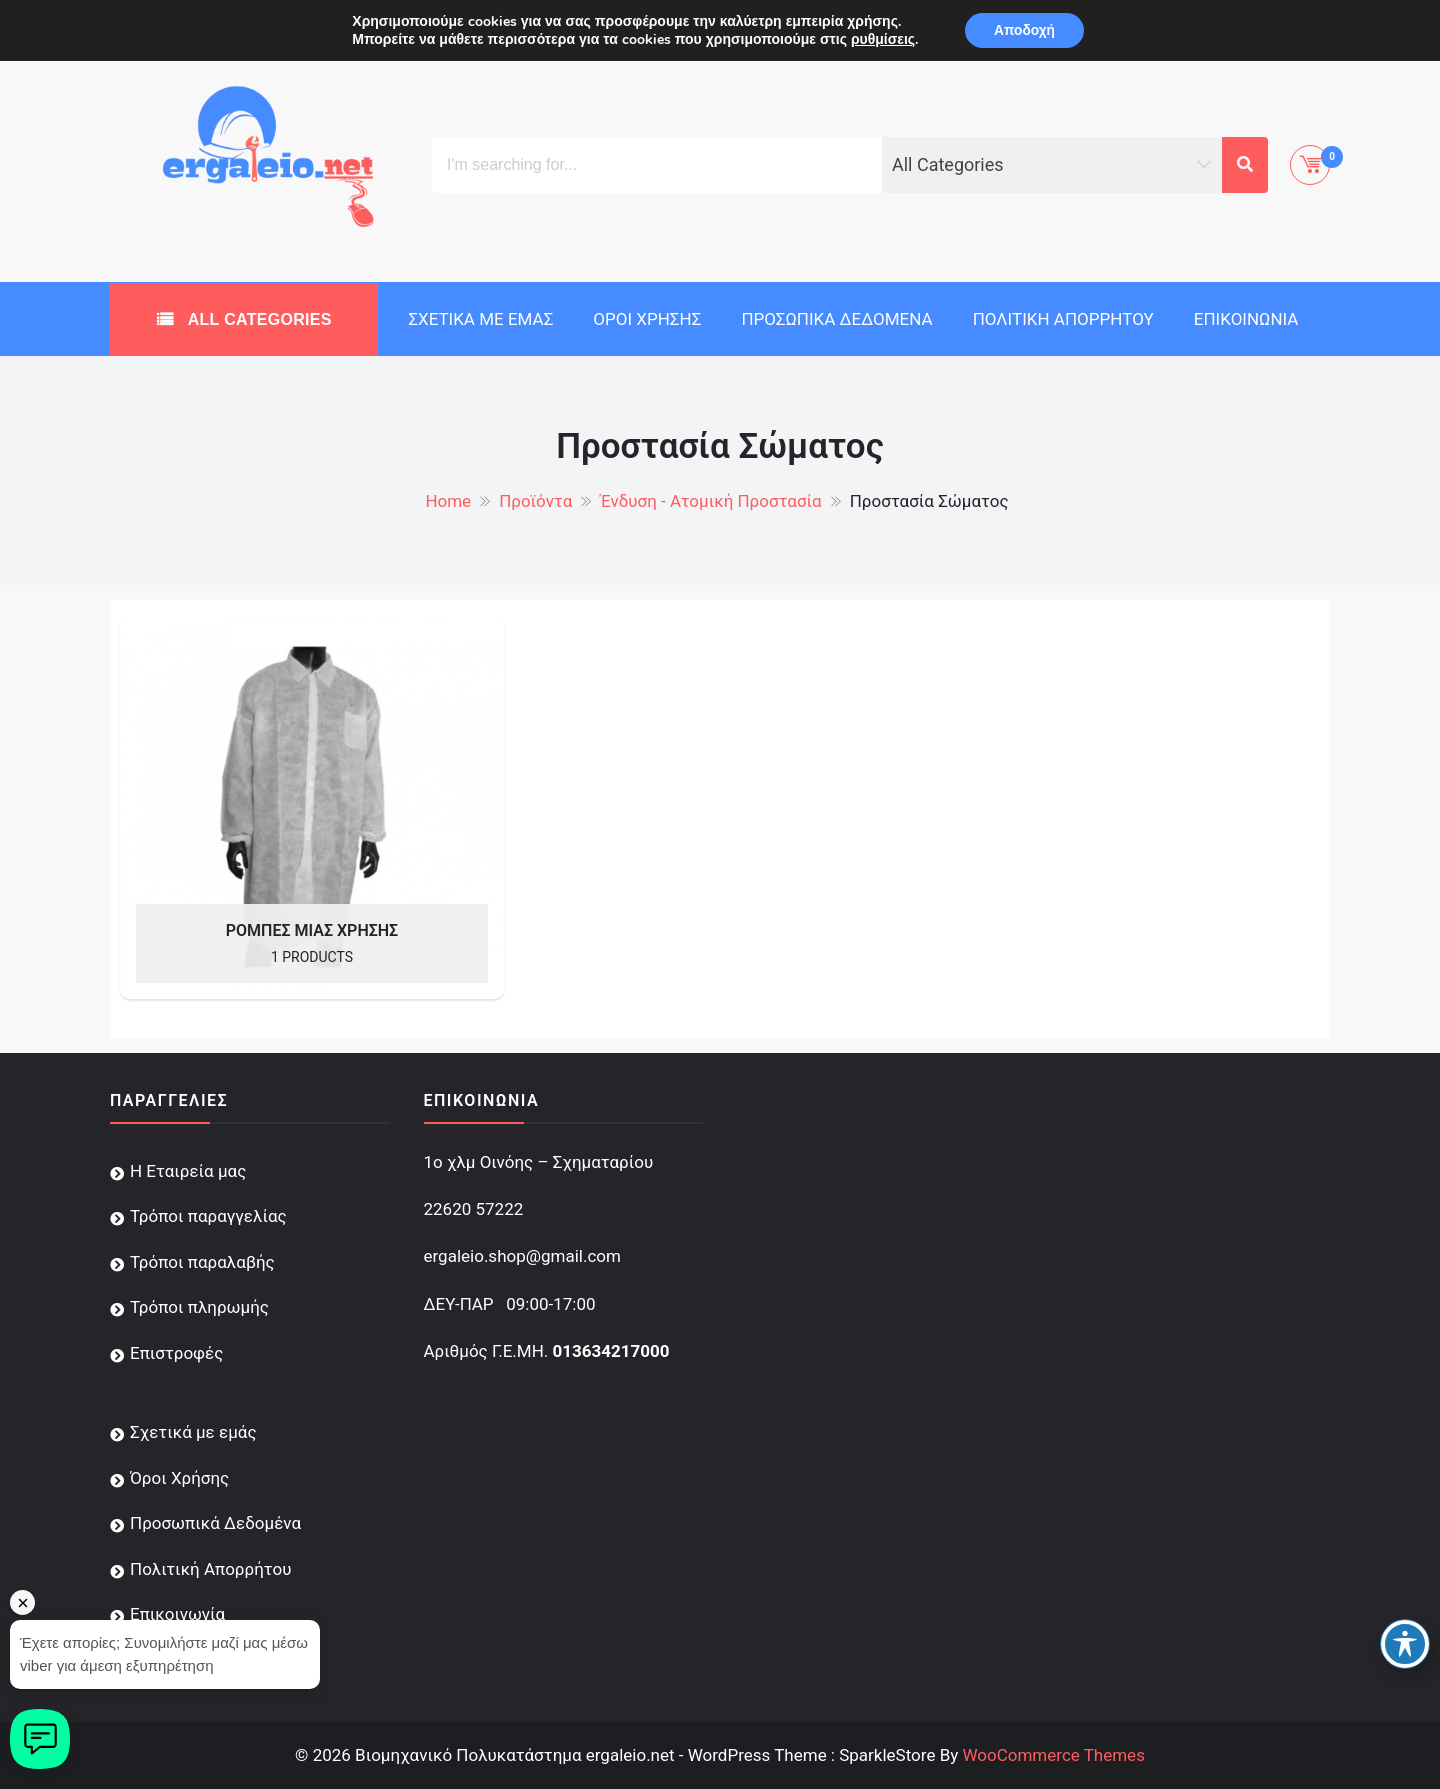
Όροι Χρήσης (647, 319)
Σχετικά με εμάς (480, 319)
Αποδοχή (1024, 30)
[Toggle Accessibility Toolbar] (1405, 1644)
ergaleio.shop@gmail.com (522, 1256)
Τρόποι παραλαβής (202, 1262)
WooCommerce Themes (1053, 1755)
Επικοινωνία (1246, 319)
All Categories (257, 319)
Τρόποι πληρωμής (199, 1307)
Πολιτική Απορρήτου (1063, 319)
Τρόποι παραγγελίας (208, 1216)
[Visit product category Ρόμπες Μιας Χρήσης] (312, 807)
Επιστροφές (176, 1353)
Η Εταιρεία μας (188, 1171)
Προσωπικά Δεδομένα (836, 319)
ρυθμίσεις (881, 40)
